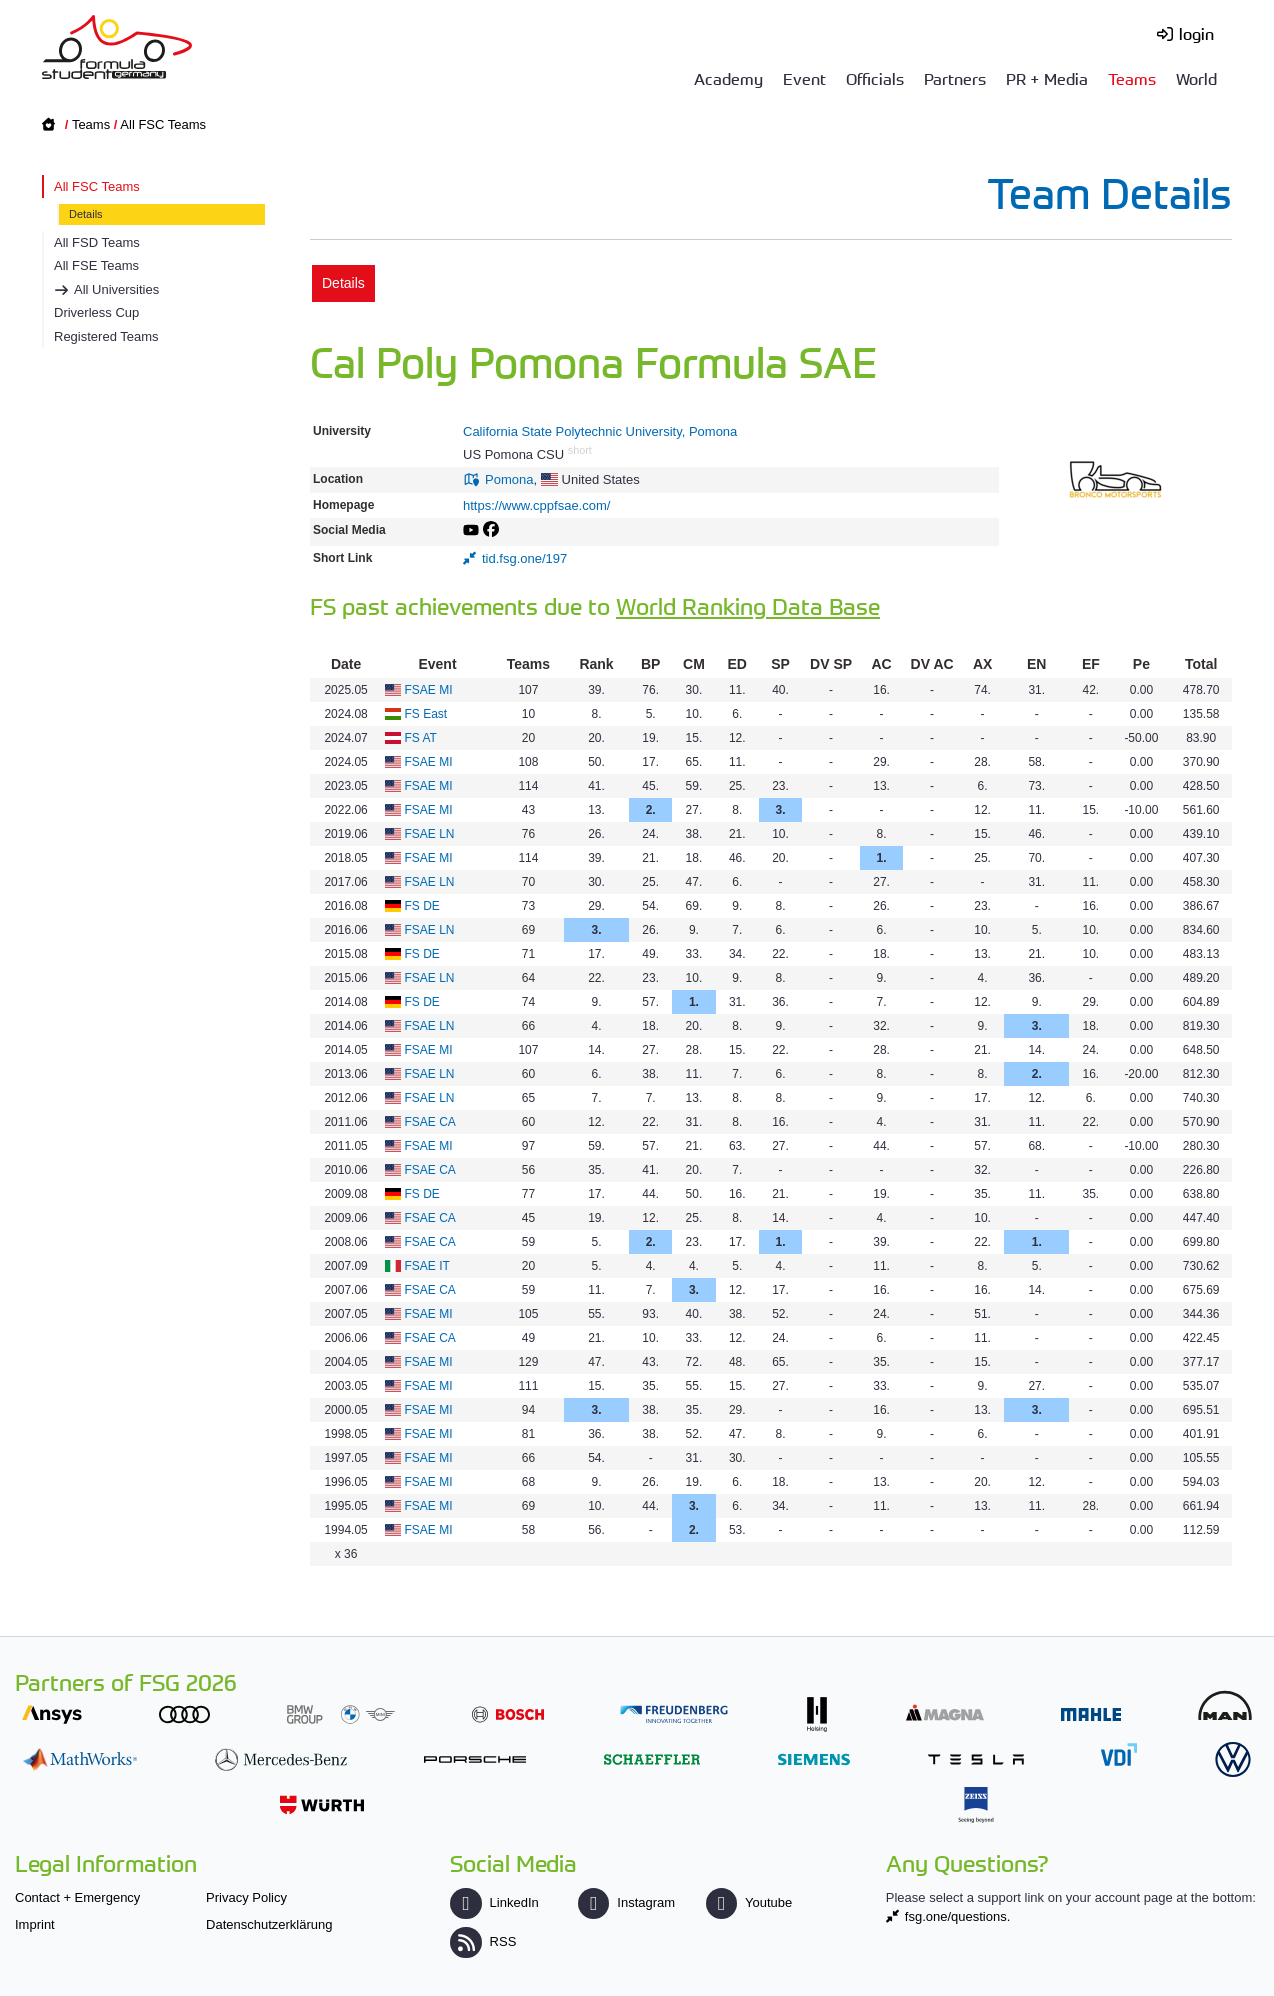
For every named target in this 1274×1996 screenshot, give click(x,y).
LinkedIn (494, 1902)
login (1196, 33)
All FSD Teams (97, 242)
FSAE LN (430, 834)
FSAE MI (429, 690)
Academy (728, 78)
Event (804, 78)
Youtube (749, 1902)
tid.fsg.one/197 (524, 558)
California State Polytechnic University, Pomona (600, 431)
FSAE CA (430, 1122)
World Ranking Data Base (748, 605)
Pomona (509, 479)
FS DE (422, 906)
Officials (875, 78)
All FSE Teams (96, 265)
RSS (483, 1941)
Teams (1132, 78)
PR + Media (1047, 78)
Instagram (626, 1902)
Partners (955, 78)
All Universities (116, 289)
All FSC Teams (163, 124)
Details (86, 214)
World (1196, 78)
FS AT (421, 738)
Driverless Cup (96, 312)
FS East (426, 714)
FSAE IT (427, 1266)
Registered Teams (106, 336)
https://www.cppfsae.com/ (536, 505)
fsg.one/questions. (958, 1916)
